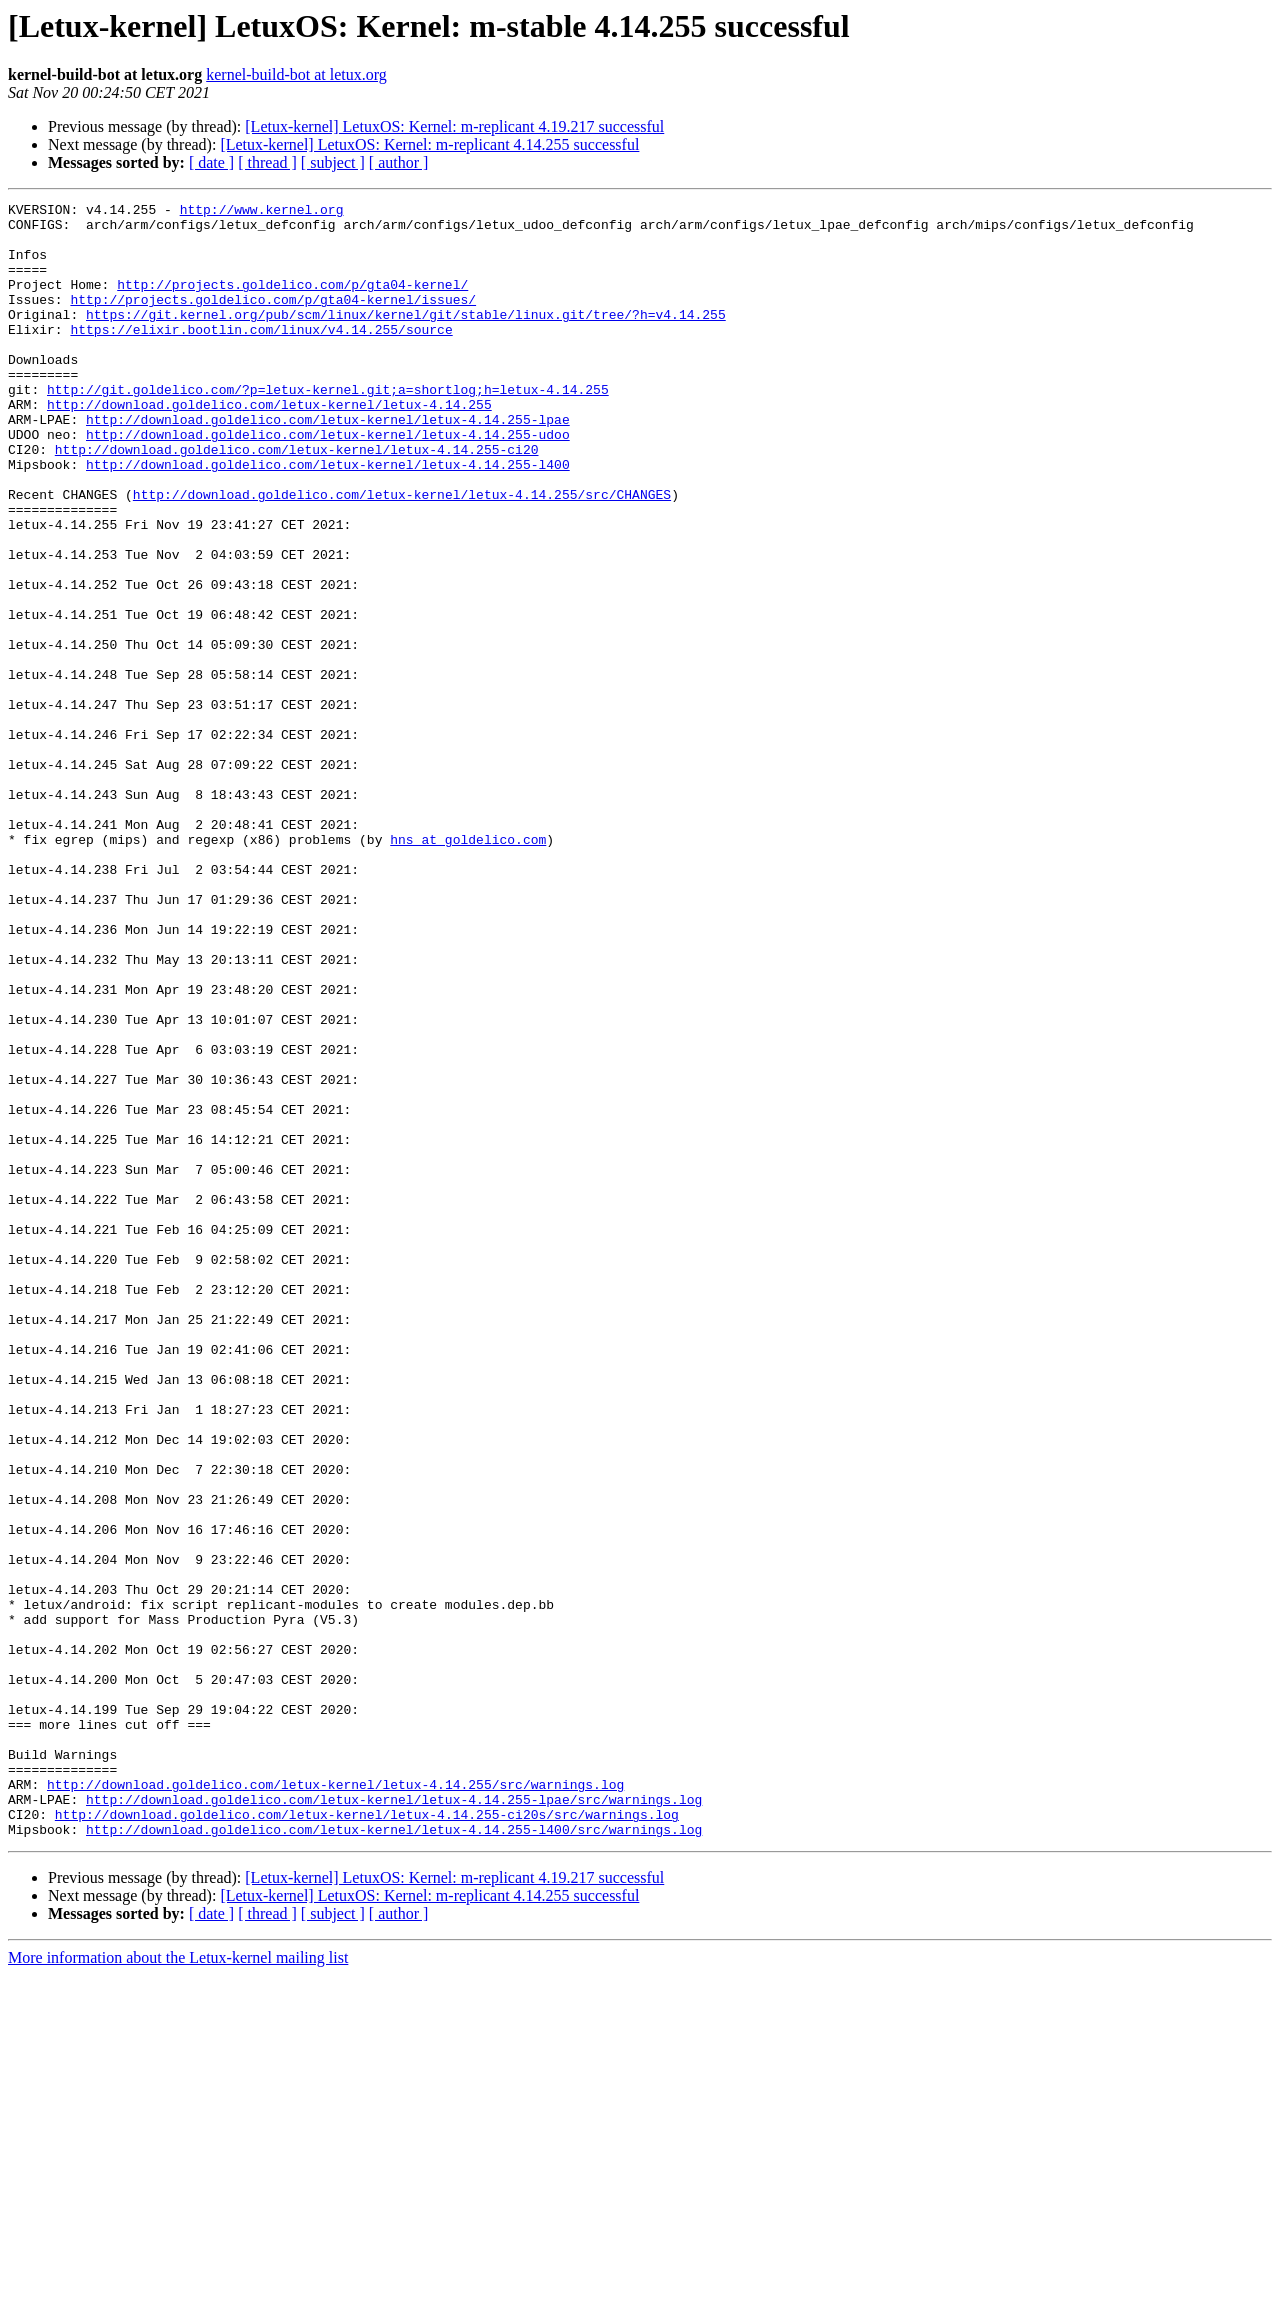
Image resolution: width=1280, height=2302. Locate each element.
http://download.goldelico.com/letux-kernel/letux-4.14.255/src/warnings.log (335, 2102)
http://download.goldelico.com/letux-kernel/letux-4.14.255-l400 (328, 518)
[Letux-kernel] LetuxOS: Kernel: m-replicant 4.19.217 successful (454, 126)
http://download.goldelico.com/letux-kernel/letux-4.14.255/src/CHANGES (402, 554)
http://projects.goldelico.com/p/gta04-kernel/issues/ (273, 320)
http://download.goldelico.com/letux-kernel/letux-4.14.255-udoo (328, 482)
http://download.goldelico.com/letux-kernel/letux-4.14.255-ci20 (297, 500)
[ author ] (399, 162)
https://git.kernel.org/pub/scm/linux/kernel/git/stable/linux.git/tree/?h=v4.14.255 (406, 338)
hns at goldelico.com (468, 968)
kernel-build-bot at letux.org (296, 74)
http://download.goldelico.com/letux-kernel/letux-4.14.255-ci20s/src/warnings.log (367, 2138)
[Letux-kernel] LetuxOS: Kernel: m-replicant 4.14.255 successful (429, 144)
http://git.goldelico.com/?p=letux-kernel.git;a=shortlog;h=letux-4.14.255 (328, 428)
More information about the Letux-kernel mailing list (178, 2284)
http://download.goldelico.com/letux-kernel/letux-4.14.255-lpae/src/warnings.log (394, 2120)
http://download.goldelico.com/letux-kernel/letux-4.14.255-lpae (328, 464)
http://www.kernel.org (262, 212)
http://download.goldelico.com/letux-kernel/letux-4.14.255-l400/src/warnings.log (394, 2156)
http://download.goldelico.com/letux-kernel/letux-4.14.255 (269, 446)
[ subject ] (333, 162)
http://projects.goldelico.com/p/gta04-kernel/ (292, 302)
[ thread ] (267, 162)
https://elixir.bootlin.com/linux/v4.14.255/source (261, 356)
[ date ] (211, 162)
